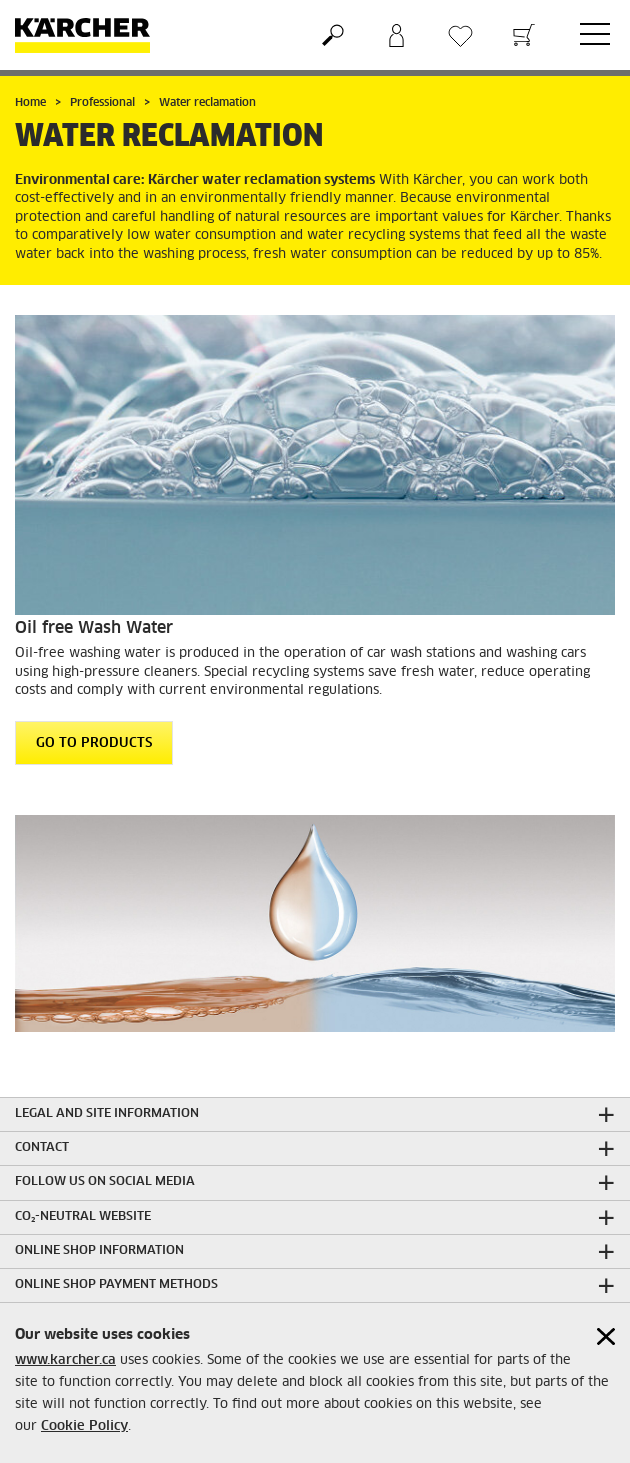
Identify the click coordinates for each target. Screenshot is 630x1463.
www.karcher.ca (65, 1360)
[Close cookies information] (606, 1336)
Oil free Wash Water (94, 628)
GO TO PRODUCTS (94, 743)
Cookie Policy (84, 1426)
